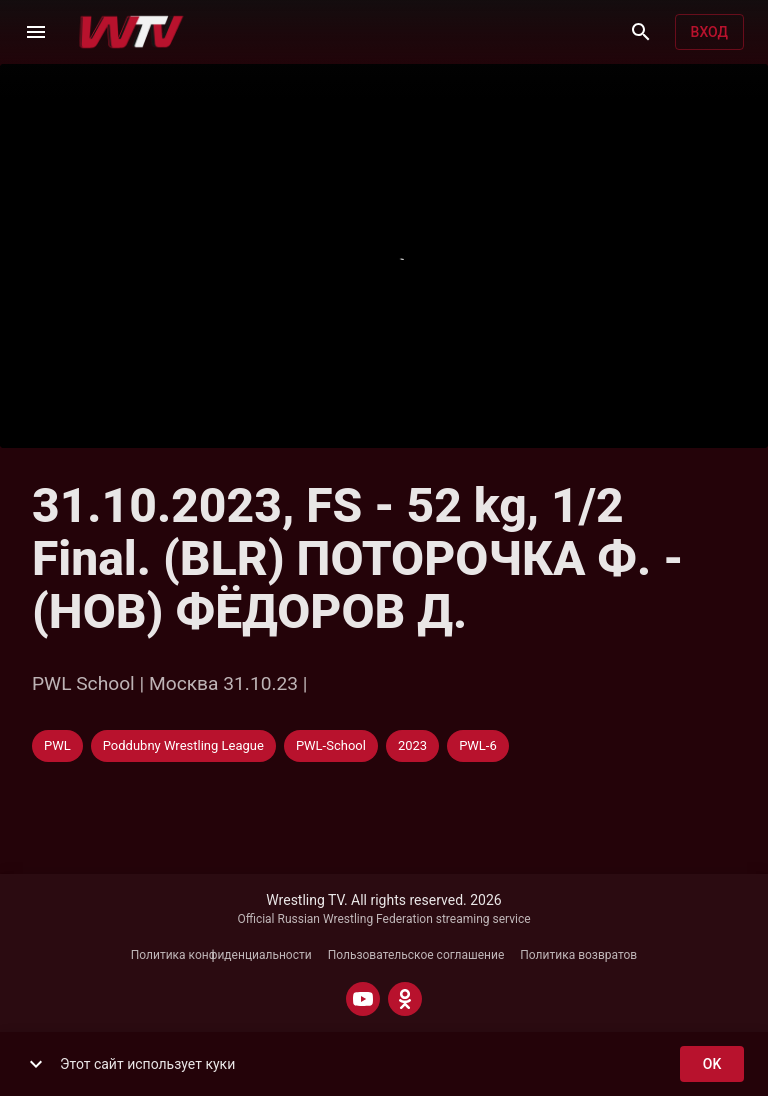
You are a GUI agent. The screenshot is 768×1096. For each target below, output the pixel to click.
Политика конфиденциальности (221, 955)
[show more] (36, 1064)
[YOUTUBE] (363, 999)
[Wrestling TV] (131, 32)
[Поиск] (641, 32)
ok (712, 1064)
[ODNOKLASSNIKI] (405, 999)
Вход (709, 32)
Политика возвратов (578, 955)
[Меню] (36, 32)
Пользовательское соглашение (416, 955)
